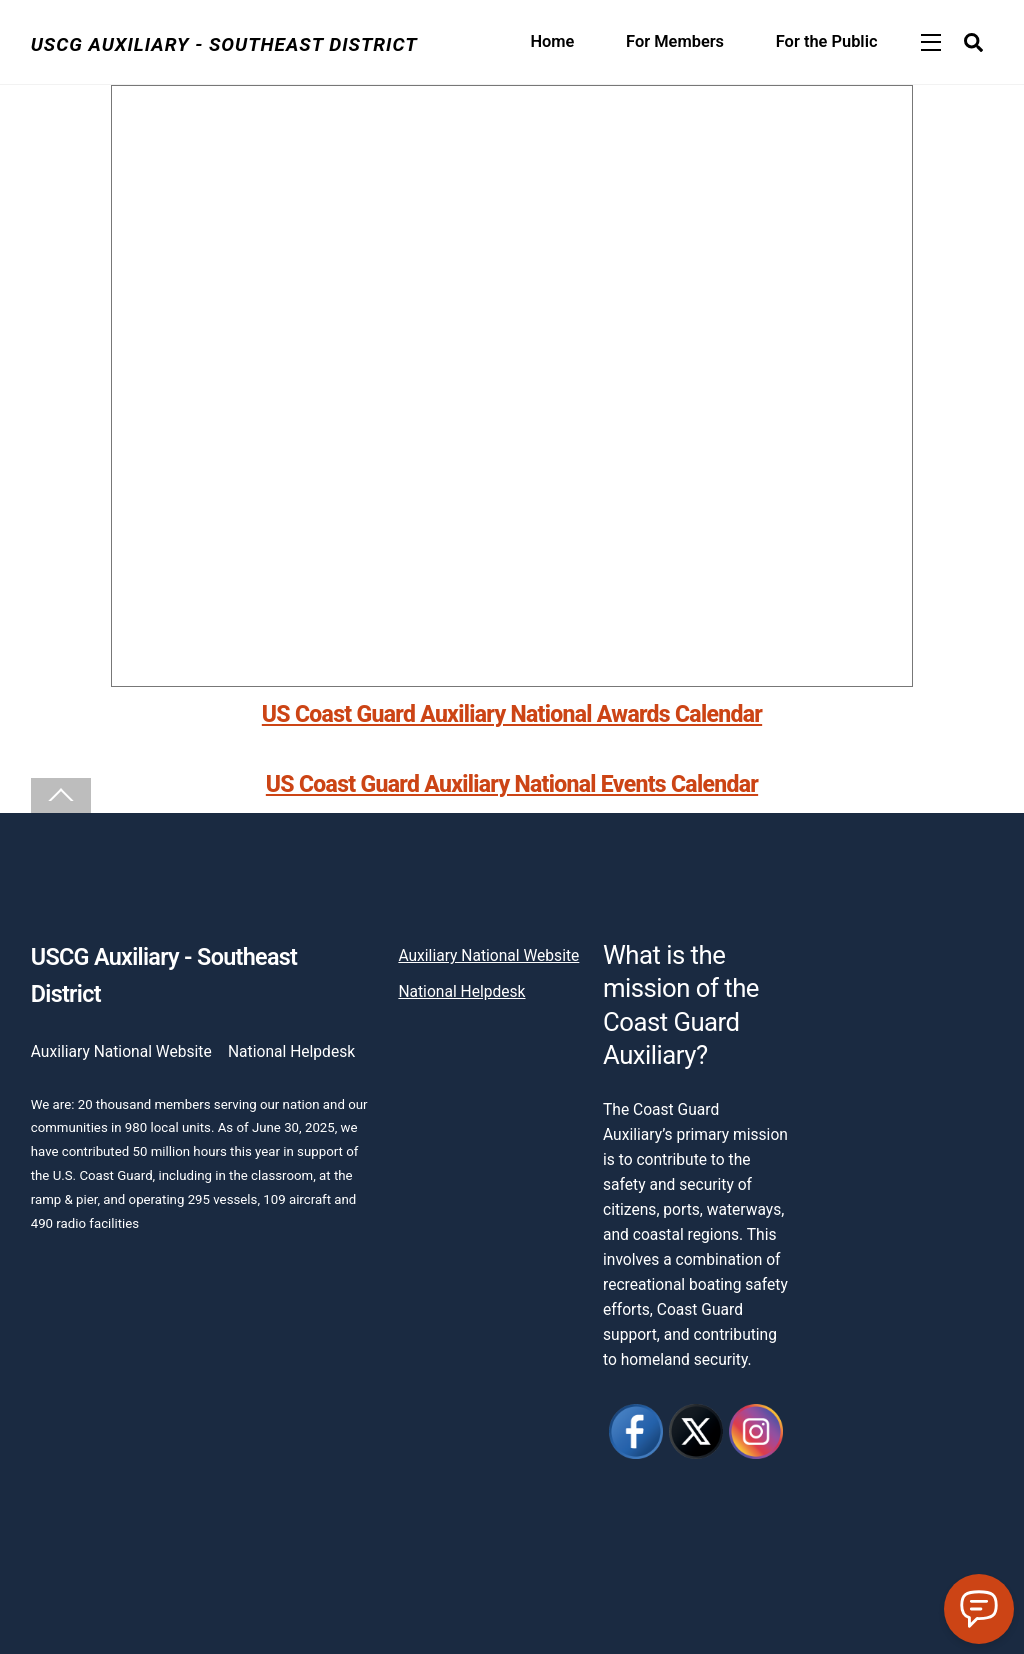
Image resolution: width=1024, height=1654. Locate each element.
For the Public (827, 41)
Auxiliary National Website (121, 1052)
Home (552, 41)
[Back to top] (61, 795)
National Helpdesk (291, 1052)
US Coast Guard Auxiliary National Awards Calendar (512, 714)
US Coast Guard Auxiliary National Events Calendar (512, 784)
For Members (675, 41)
